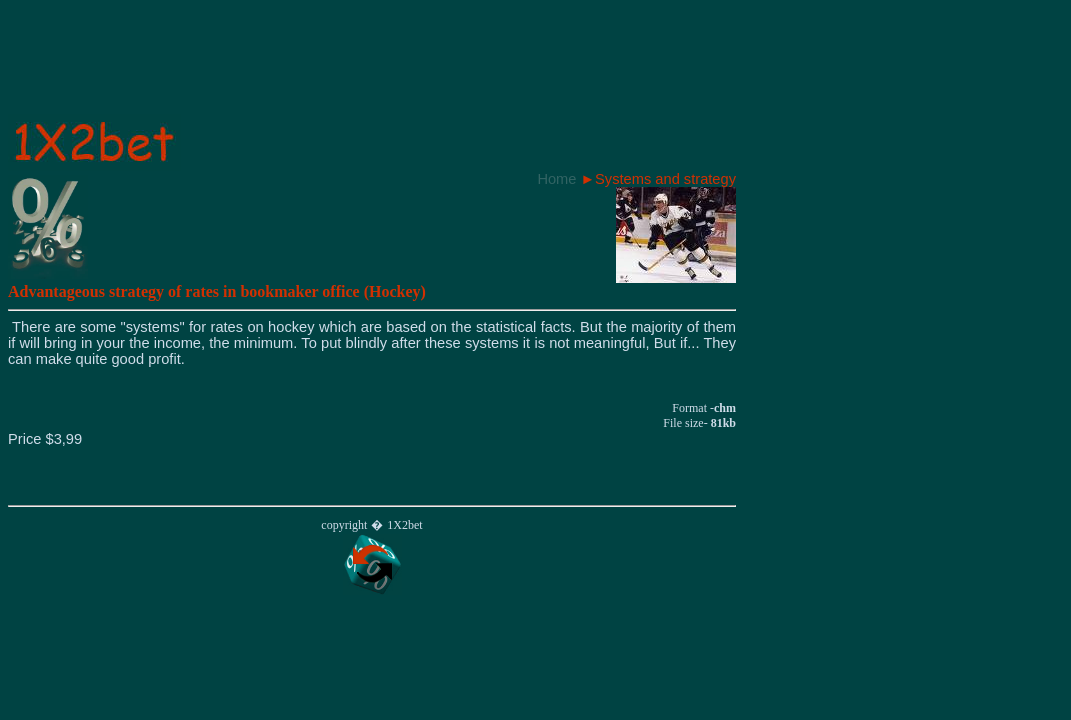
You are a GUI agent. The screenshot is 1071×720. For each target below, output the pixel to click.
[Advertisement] (372, 69)
